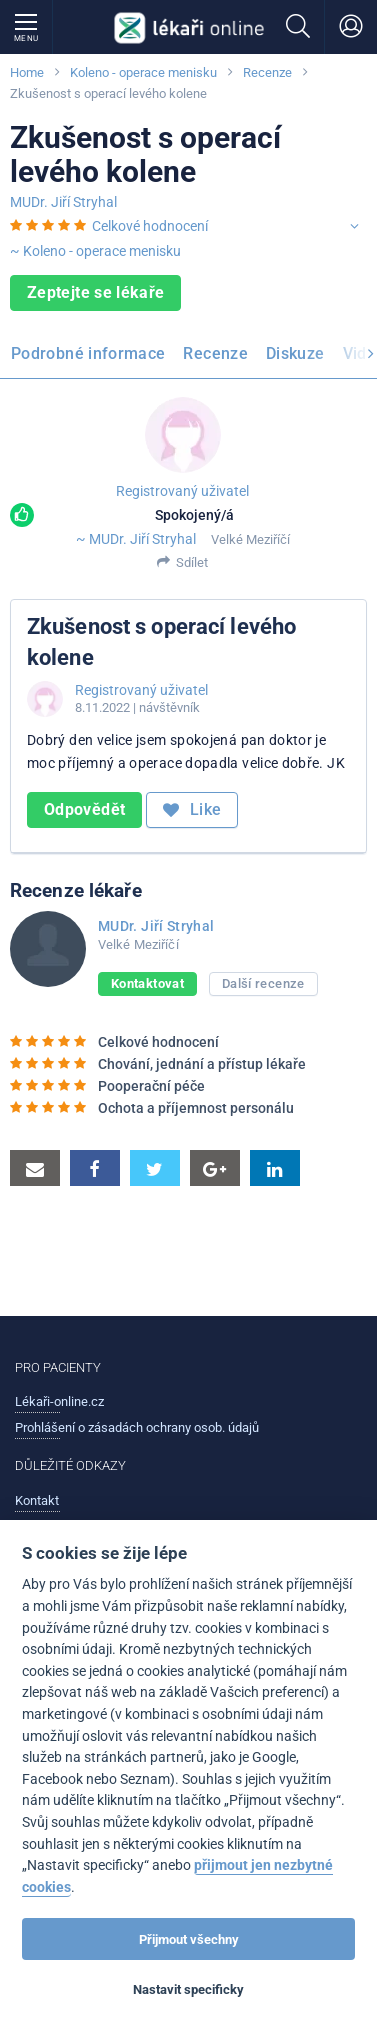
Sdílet (192, 562)
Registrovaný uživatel (182, 491)
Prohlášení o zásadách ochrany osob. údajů (137, 1427)
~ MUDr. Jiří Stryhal (136, 539)
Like (192, 810)
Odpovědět (84, 809)
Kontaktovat (147, 983)
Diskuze (295, 353)
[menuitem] (92, 357)
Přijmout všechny (189, 1939)
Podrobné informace (88, 353)
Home (27, 72)
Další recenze (263, 983)
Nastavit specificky (188, 1989)
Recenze (267, 72)
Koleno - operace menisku (143, 72)
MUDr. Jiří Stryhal (63, 202)
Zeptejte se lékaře (95, 292)
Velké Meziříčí (250, 539)
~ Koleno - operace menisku (95, 251)
